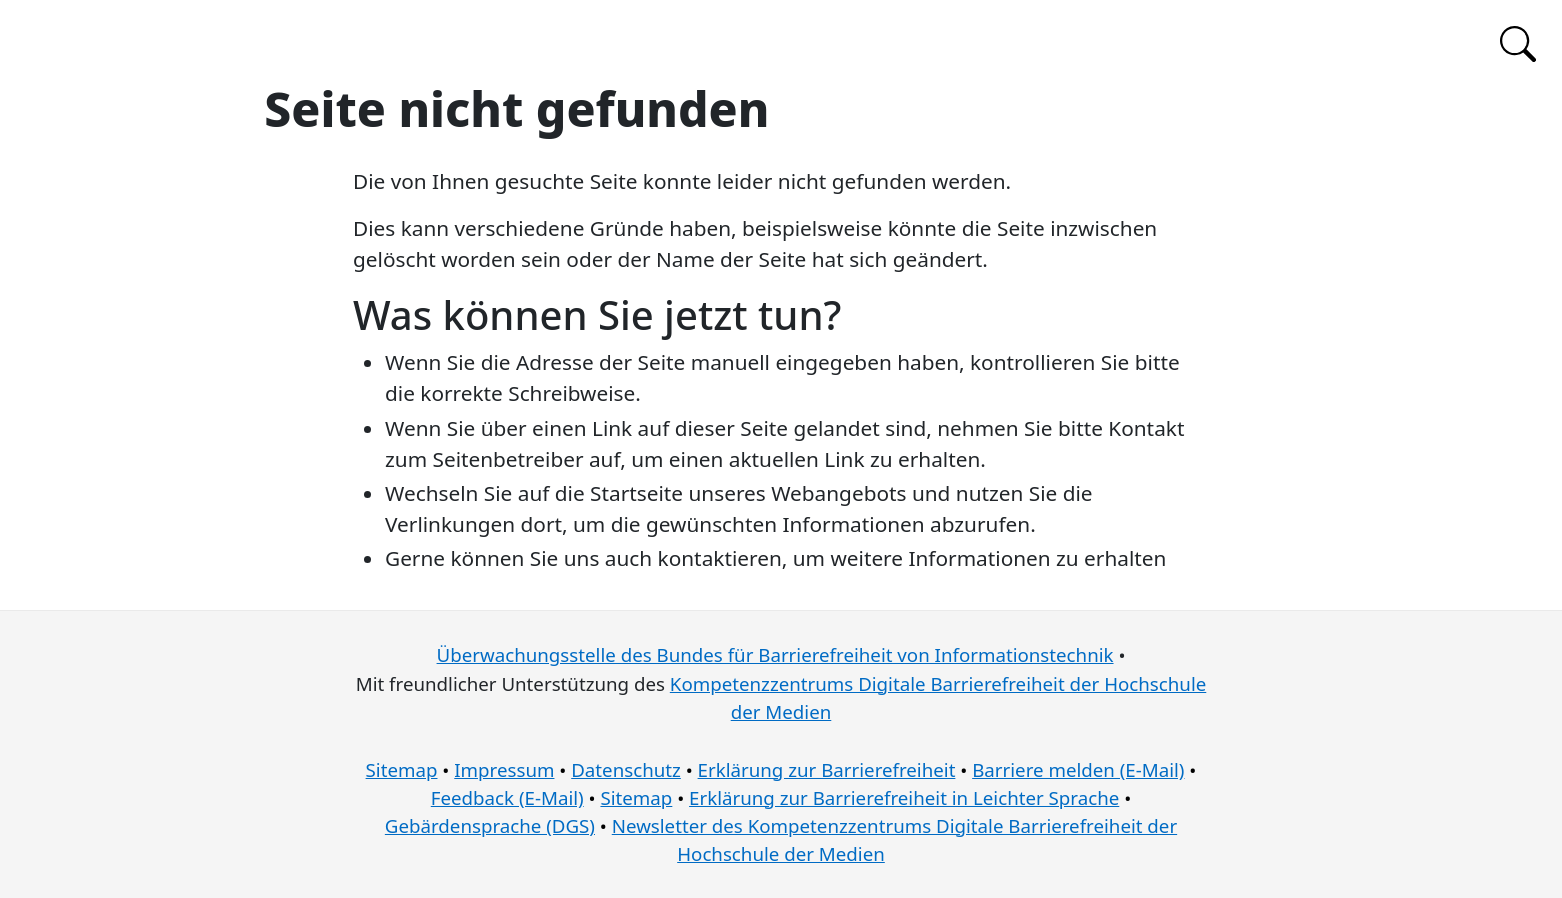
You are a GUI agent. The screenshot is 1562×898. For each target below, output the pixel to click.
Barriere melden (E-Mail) (1078, 769)
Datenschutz (626, 769)
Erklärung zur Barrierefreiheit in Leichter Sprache (904, 797)
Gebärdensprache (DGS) (490, 825)
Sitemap (402, 769)
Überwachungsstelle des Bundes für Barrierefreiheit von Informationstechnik (775, 654)
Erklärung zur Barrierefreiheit (827, 769)
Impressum (504, 769)
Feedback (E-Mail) (507, 797)
